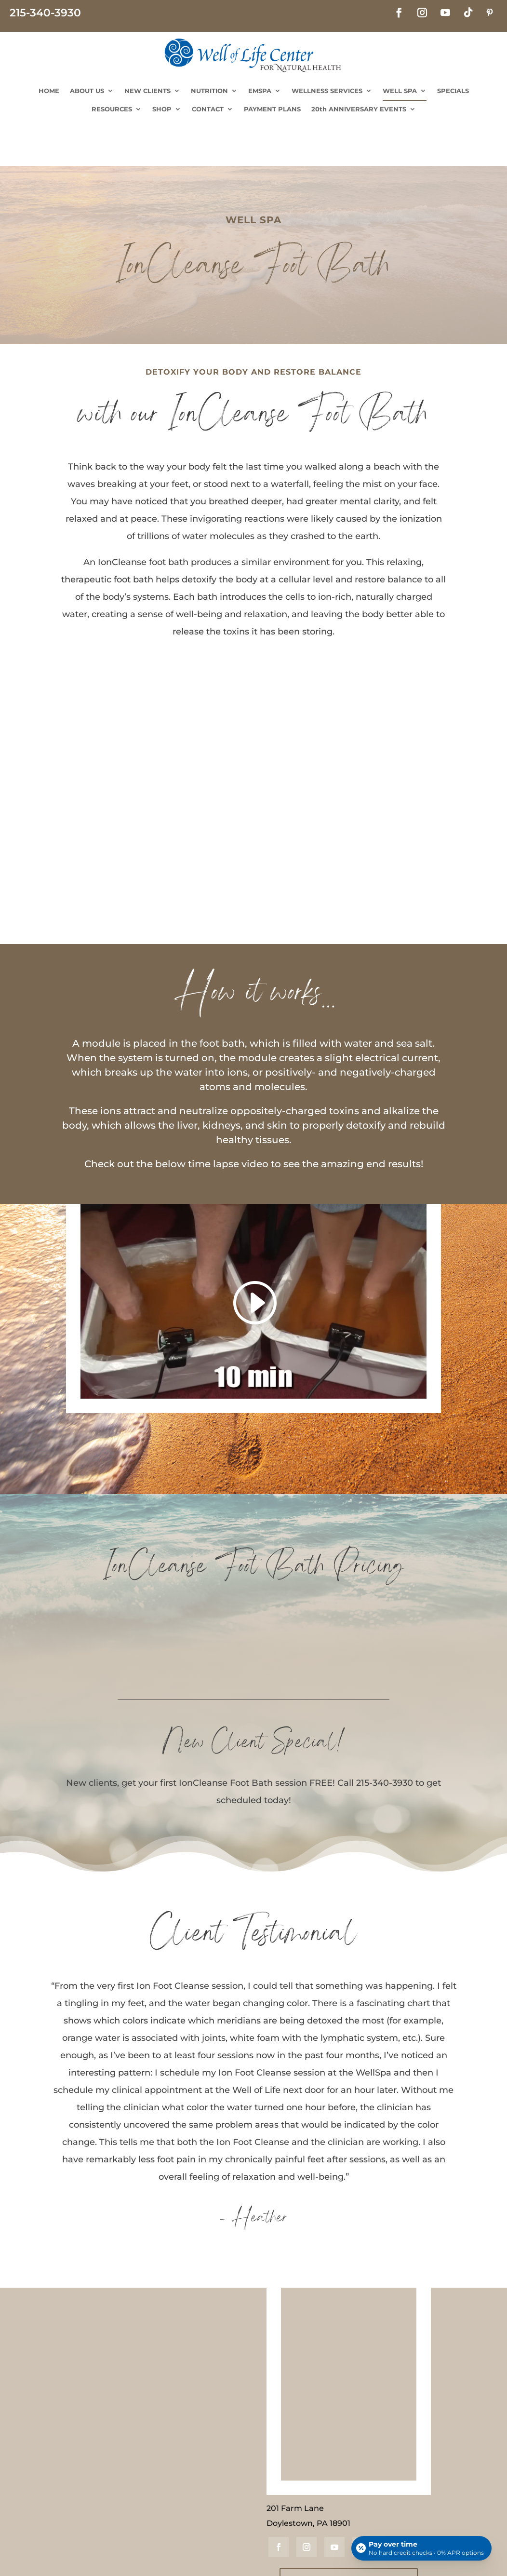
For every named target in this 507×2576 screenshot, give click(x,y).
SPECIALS (453, 90)
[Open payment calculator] (421, 2548)
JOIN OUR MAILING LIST (348, 2536)
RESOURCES (112, 109)
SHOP (162, 109)
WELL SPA (400, 90)
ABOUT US (87, 90)
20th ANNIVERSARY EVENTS (358, 109)
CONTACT (208, 109)
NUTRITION (209, 90)
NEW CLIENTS (147, 90)
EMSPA (259, 90)
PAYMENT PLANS (272, 109)
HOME (49, 90)
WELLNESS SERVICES (327, 90)
